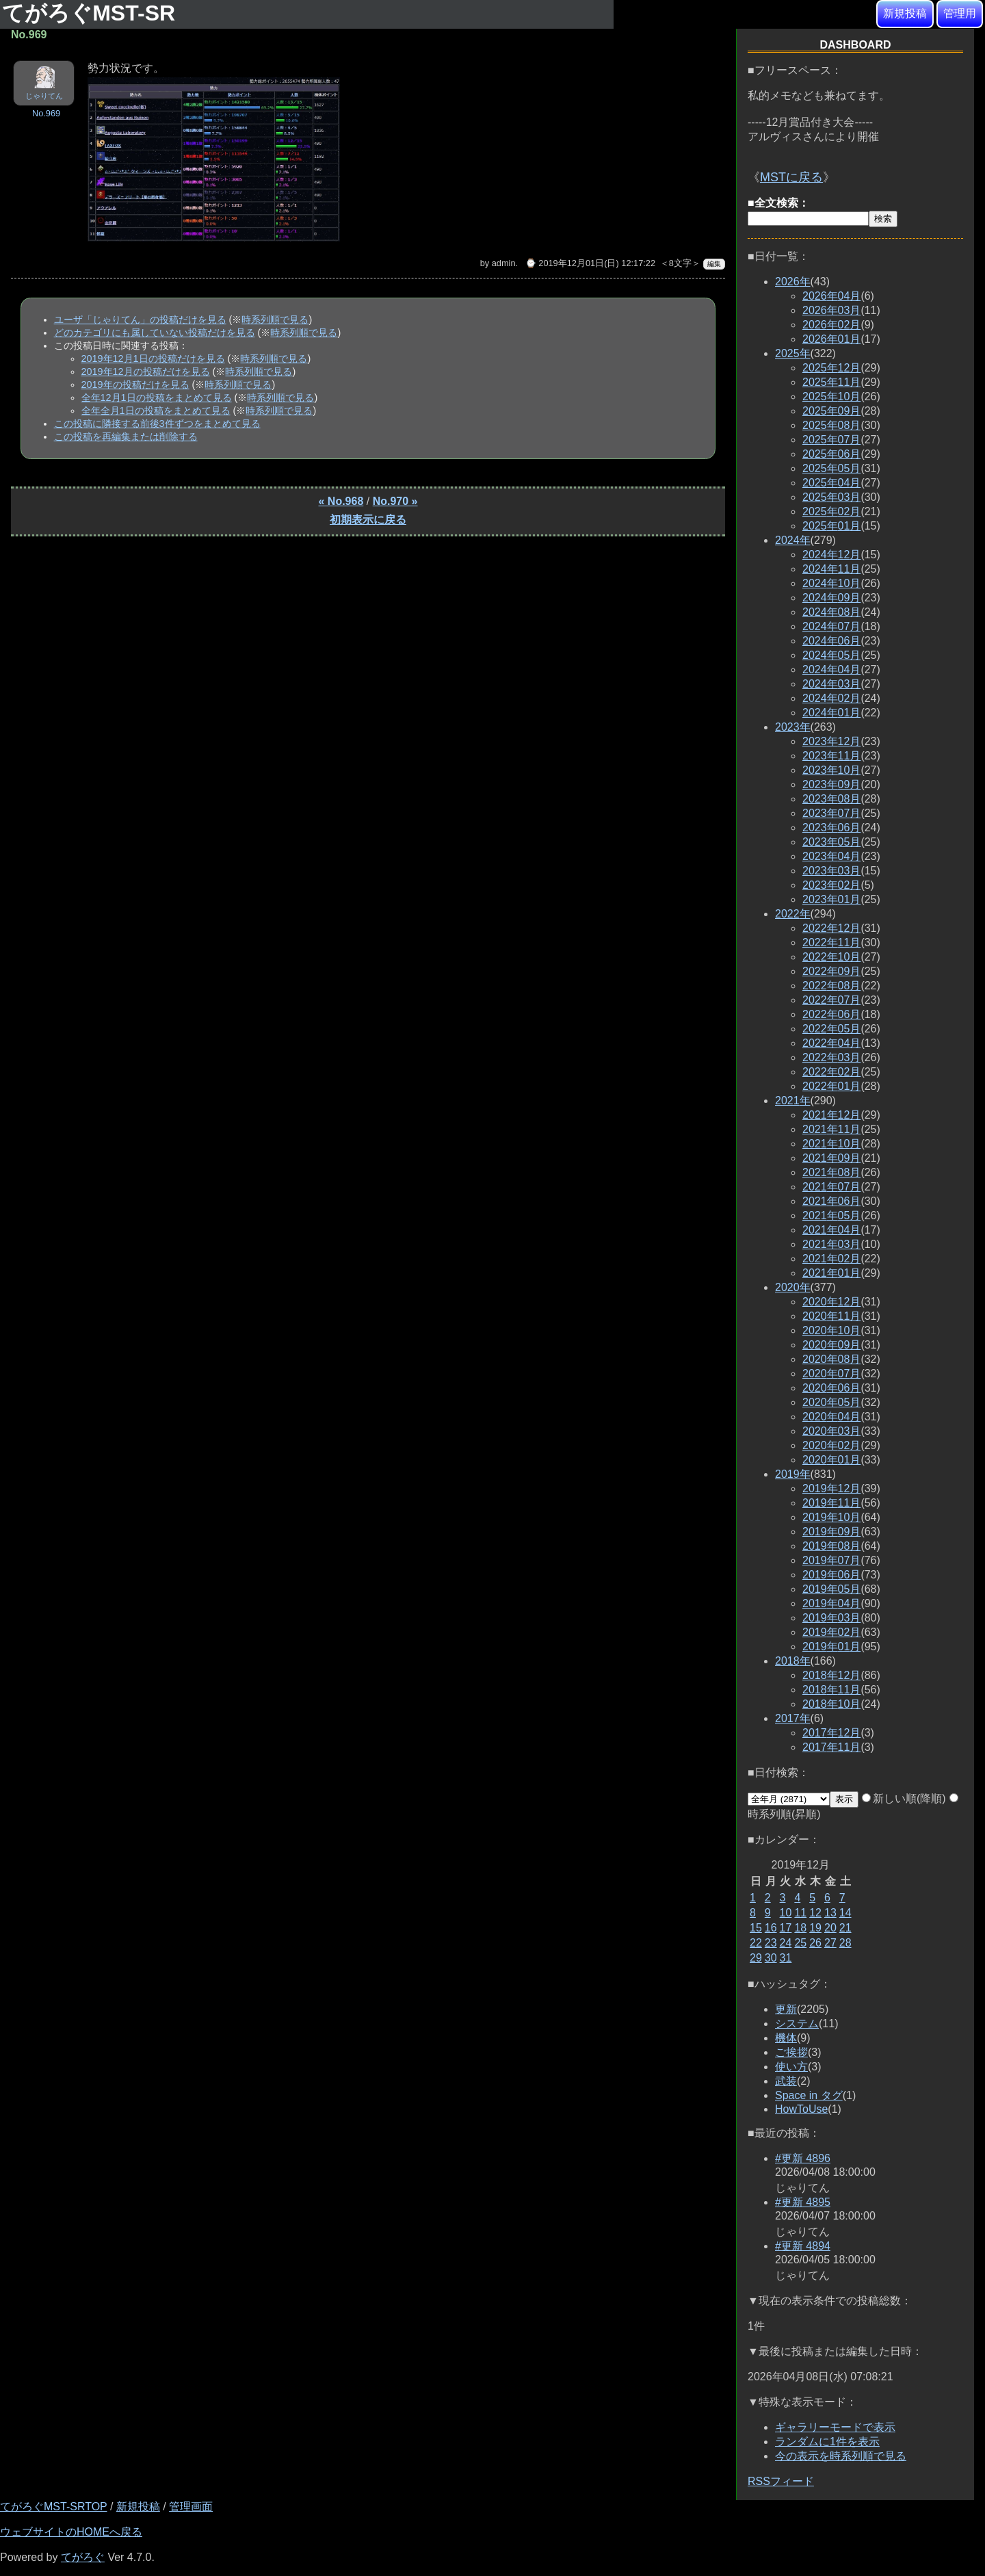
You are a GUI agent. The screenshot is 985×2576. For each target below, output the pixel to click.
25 (800, 1943)
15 (756, 1928)
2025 (793, 353)
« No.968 (341, 501)
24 (786, 1943)
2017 (793, 1718)
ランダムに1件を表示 (827, 2441)
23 (771, 1943)
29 (756, 1958)
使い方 (791, 2066)
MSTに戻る (791, 177)
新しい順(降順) (904, 1798)
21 (845, 1928)
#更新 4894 (802, 2246)
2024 (793, 540)
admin (504, 263)
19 (815, 1928)
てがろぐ (83, 2557)
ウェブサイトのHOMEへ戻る (71, 2532)
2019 (793, 1474)
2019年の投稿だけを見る (135, 384)
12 (815, 1912)
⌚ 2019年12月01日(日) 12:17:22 (590, 263)
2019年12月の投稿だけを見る (145, 371)
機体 (786, 2038)
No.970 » (395, 501)
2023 (793, 727)
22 (756, 1943)
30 (771, 1958)
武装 (786, 2081)
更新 (786, 2009)
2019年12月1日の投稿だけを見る (153, 358)
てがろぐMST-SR (91, 13)
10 (786, 1912)
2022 (793, 914)
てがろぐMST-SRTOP (53, 2506)
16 (771, 1928)
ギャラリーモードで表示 (835, 2427)
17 (786, 1928)
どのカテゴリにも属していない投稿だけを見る (154, 332)
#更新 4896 (802, 2158)
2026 (793, 281)
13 (830, 1912)
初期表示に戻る (368, 519)
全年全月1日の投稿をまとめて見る (156, 410)
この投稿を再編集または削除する (126, 436)
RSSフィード (781, 2481)
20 (830, 1928)
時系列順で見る (274, 319)
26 (815, 1943)
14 (845, 1912)
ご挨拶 (791, 2052)
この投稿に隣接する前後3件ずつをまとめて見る (157, 423)
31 (786, 1958)
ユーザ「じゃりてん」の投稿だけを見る (140, 319)
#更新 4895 (802, 2202)
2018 (793, 1661)
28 (845, 1943)
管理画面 (191, 2506)
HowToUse (801, 2109)
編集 (714, 264)
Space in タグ (809, 2095)
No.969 (46, 113)
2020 (793, 1287)
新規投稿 (905, 13)
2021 (793, 1100)
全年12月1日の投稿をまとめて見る (156, 397)
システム (797, 2023)
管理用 (959, 13)
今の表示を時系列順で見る (840, 2456)
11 (800, 1912)
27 (830, 1943)
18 (800, 1928)
